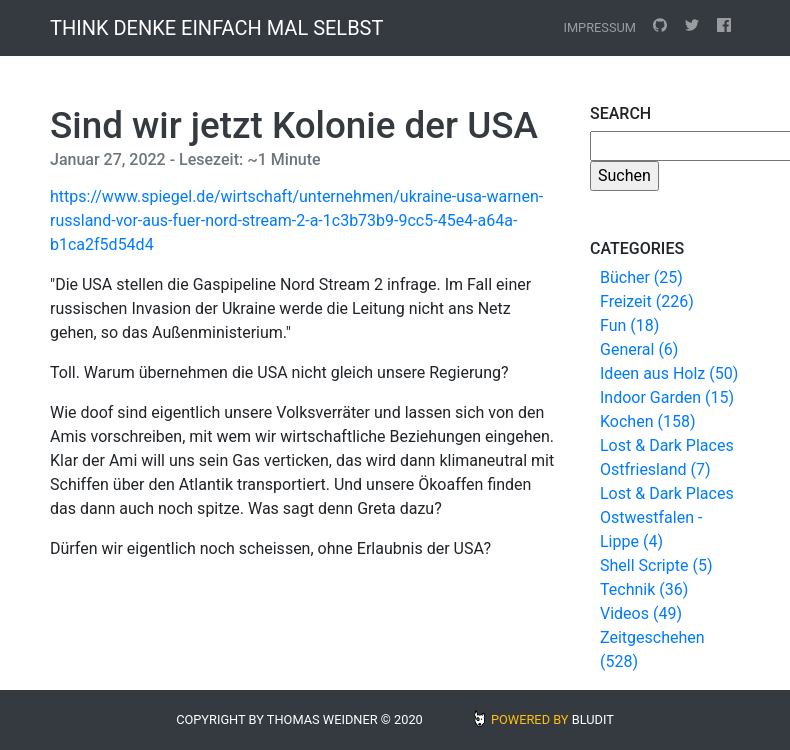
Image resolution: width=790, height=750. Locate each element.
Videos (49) (641, 613)
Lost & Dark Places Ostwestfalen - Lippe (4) (667, 517)
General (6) (639, 349)
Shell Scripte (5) (656, 565)
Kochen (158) (647, 421)
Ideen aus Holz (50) (669, 373)
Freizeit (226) (647, 301)
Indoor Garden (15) (667, 397)
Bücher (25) (641, 277)
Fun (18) (629, 325)
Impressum (599, 27)
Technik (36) (644, 589)
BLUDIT (593, 719)
